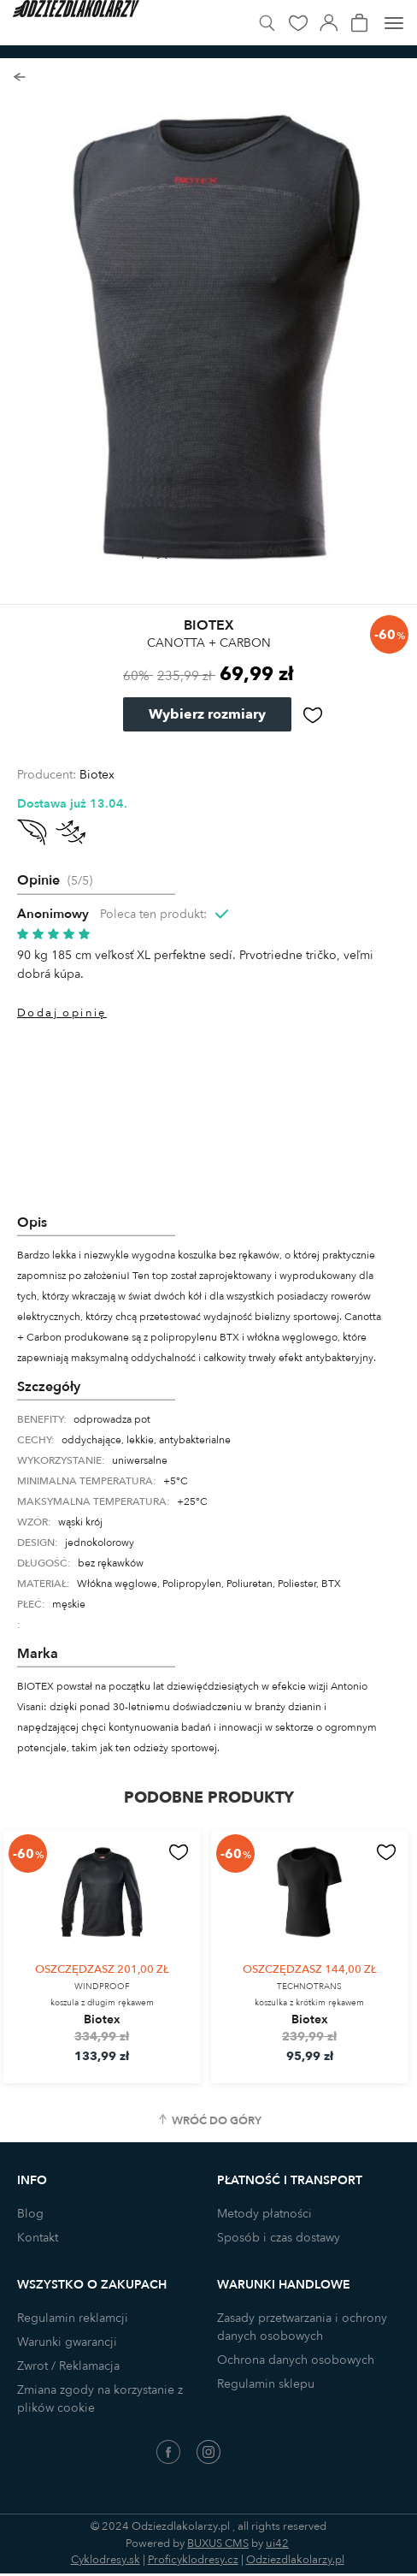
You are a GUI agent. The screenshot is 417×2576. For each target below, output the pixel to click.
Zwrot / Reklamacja (68, 2366)
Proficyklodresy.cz (193, 2559)
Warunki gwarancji (67, 2342)
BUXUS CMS (218, 2543)
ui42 (277, 2543)
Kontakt (37, 2238)
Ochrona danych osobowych (295, 2360)
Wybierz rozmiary (207, 714)
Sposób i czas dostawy (278, 2238)
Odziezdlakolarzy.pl (295, 2559)
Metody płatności (264, 2214)
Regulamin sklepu (265, 2384)
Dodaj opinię (62, 1013)
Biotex (97, 775)
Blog (30, 2214)
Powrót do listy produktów (19, 77)
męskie (68, 1604)
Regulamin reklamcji (72, 2318)
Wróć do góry (216, 2121)
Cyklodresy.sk (105, 2559)
